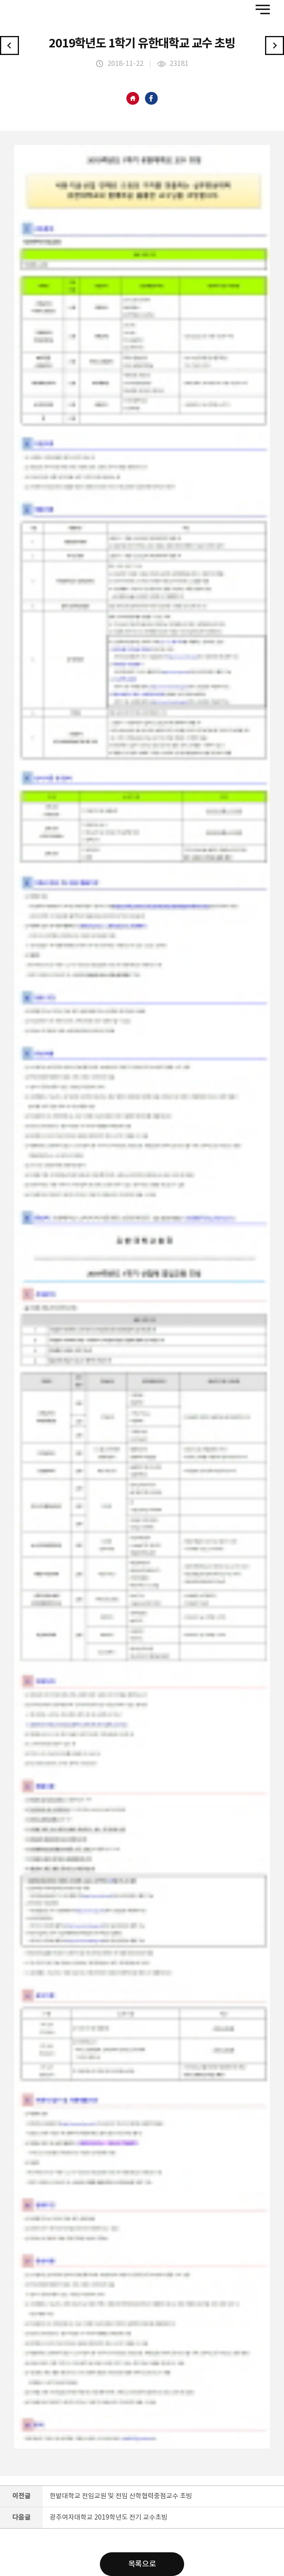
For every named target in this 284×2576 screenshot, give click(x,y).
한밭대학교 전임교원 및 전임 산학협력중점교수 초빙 (121, 2496)
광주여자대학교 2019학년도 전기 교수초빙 (109, 2517)
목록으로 (142, 2564)
